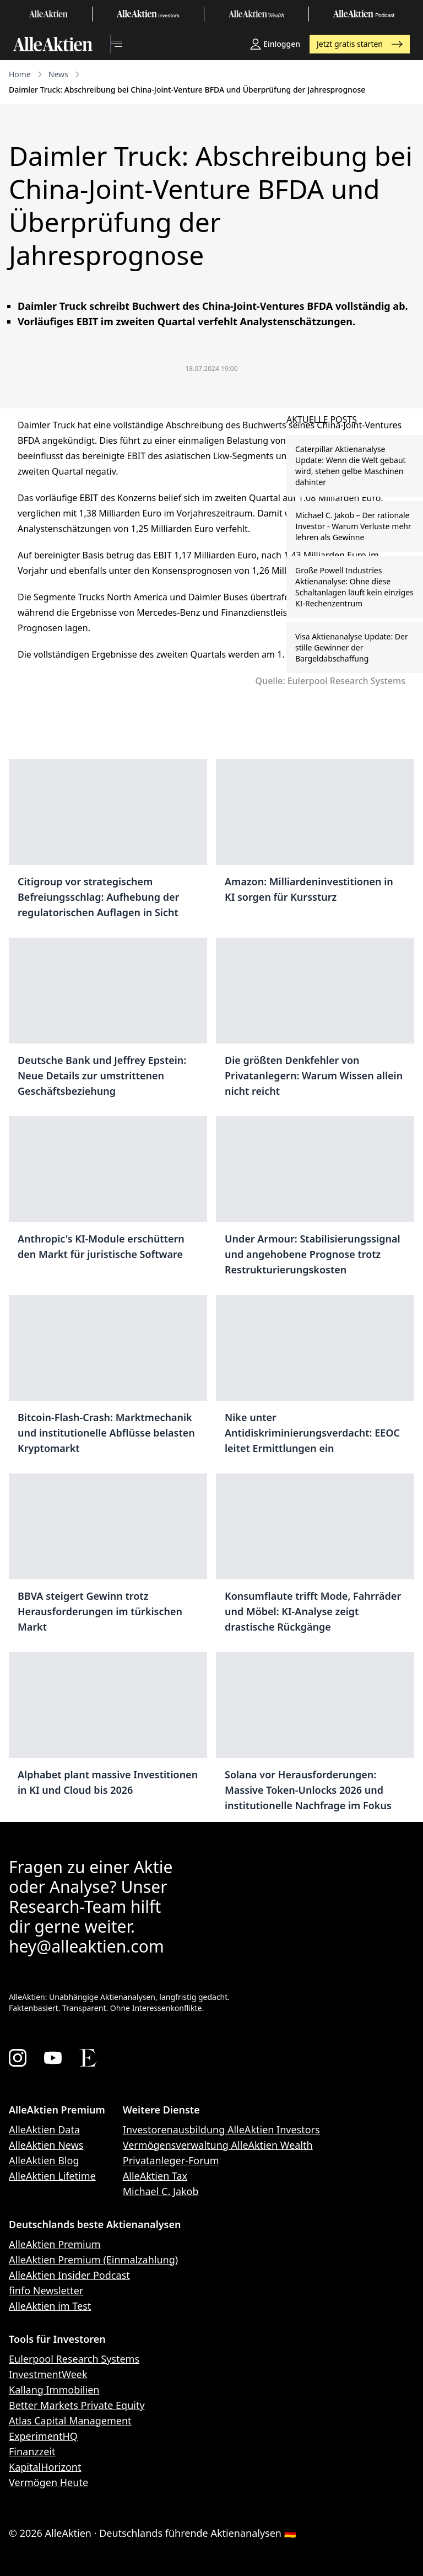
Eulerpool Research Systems (74, 2358)
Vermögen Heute (48, 2482)
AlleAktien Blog (44, 2160)
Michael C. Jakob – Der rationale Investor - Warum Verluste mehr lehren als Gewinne (353, 526)
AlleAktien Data (44, 2129)
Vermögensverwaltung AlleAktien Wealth (218, 2145)
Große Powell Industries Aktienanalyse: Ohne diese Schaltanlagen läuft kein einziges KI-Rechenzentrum (354, 587)
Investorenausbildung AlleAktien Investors (221, 2129)
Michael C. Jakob (161, 2191)
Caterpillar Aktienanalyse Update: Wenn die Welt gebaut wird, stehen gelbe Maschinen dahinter (350, 465)
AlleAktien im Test (50, 2306)
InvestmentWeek (48, 2374)
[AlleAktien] (53, 44)
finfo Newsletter (46, 2290)
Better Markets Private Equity (77, 2405)
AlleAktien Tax (155, 2175)
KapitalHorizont (45, 2466)
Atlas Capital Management (70, 2420)
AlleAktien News (46, 2145)
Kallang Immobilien (54, 2389)
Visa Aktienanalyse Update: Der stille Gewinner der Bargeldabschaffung (351, 647)
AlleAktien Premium (55, 2244)
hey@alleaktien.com (86, 1946)
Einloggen (275, 44)
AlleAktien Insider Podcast (69, 2275)
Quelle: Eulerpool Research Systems (330, 681)
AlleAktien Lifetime (52, 2175)
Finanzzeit (32, 2451)
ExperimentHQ (43, 2436)
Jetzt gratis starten (360, 44)
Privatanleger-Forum (171, 2160)
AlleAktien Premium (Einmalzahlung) (93, 2259)
